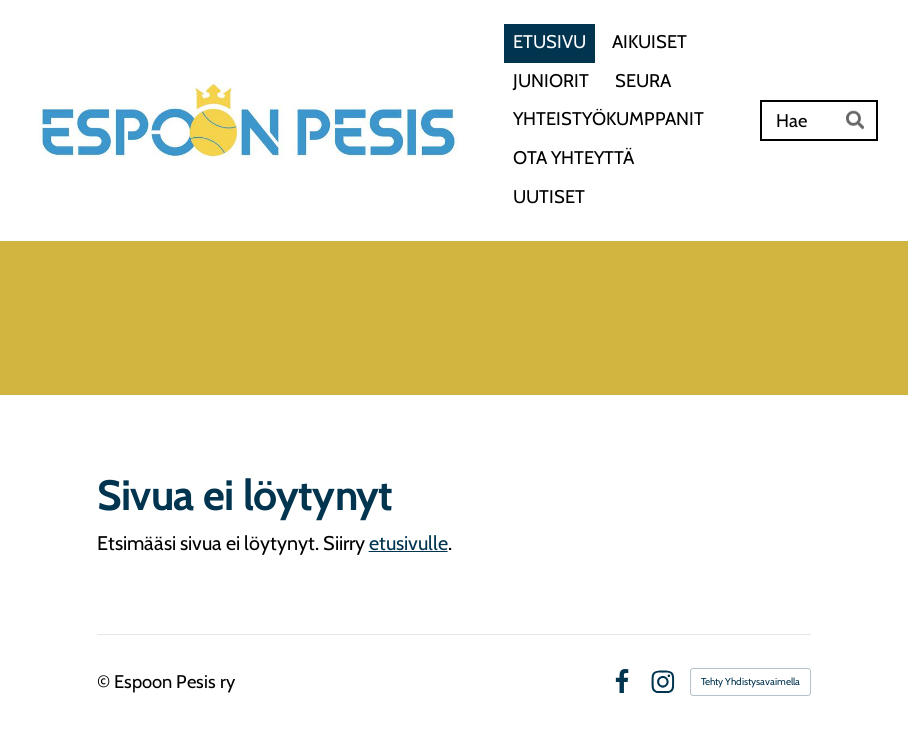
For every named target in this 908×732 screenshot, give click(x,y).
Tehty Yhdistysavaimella (750, 681)
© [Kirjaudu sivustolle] (105, 681)
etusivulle (408, 543)
